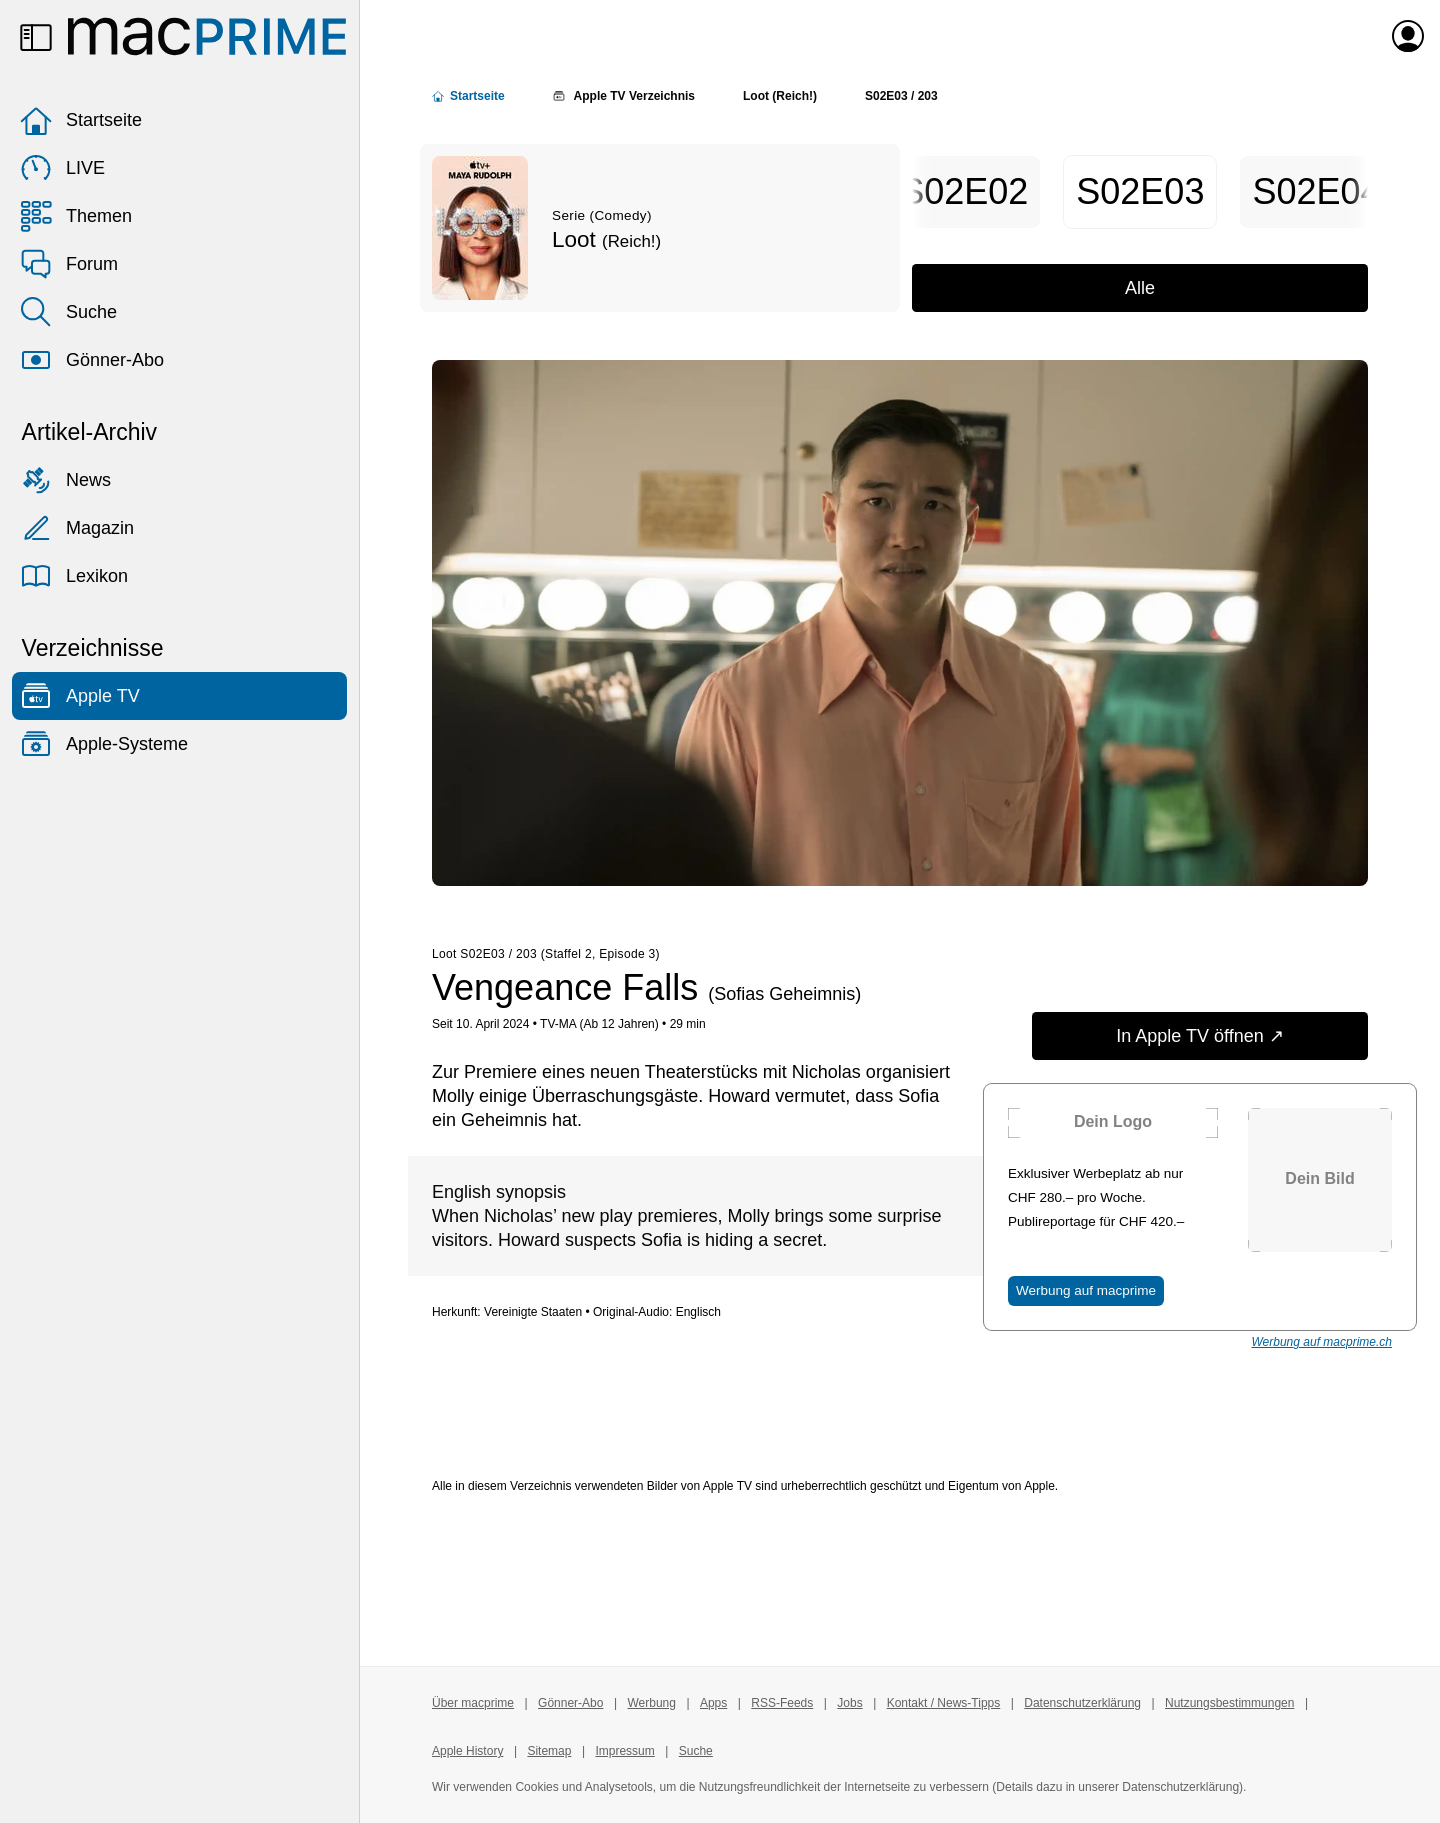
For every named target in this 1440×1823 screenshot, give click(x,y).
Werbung (651, 1703)
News (65, 480)
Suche (68, 312)
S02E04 (1316, 191)
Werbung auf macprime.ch (1321, 1342)
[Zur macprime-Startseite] (207, 36)
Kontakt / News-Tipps (944, 1703)
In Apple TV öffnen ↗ (1199, 1036)
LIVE (62, 168)
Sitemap (549, 1751)
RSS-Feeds (782, 1703)
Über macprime (473, 1703)
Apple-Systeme (104, 744)
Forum (69, 264)
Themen (76, 216)
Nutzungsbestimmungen (1229, 1703)
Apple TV (80, 696)
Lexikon (74, 576)
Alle (1140, 288)
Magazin (77, 528)
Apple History (467, 1751)
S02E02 (964, 191)
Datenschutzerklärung (1082, 1703)
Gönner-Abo (92, 360)
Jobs (849, 1703)
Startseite (81, 120)
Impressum (624, 1751)
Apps (713, 1703)
